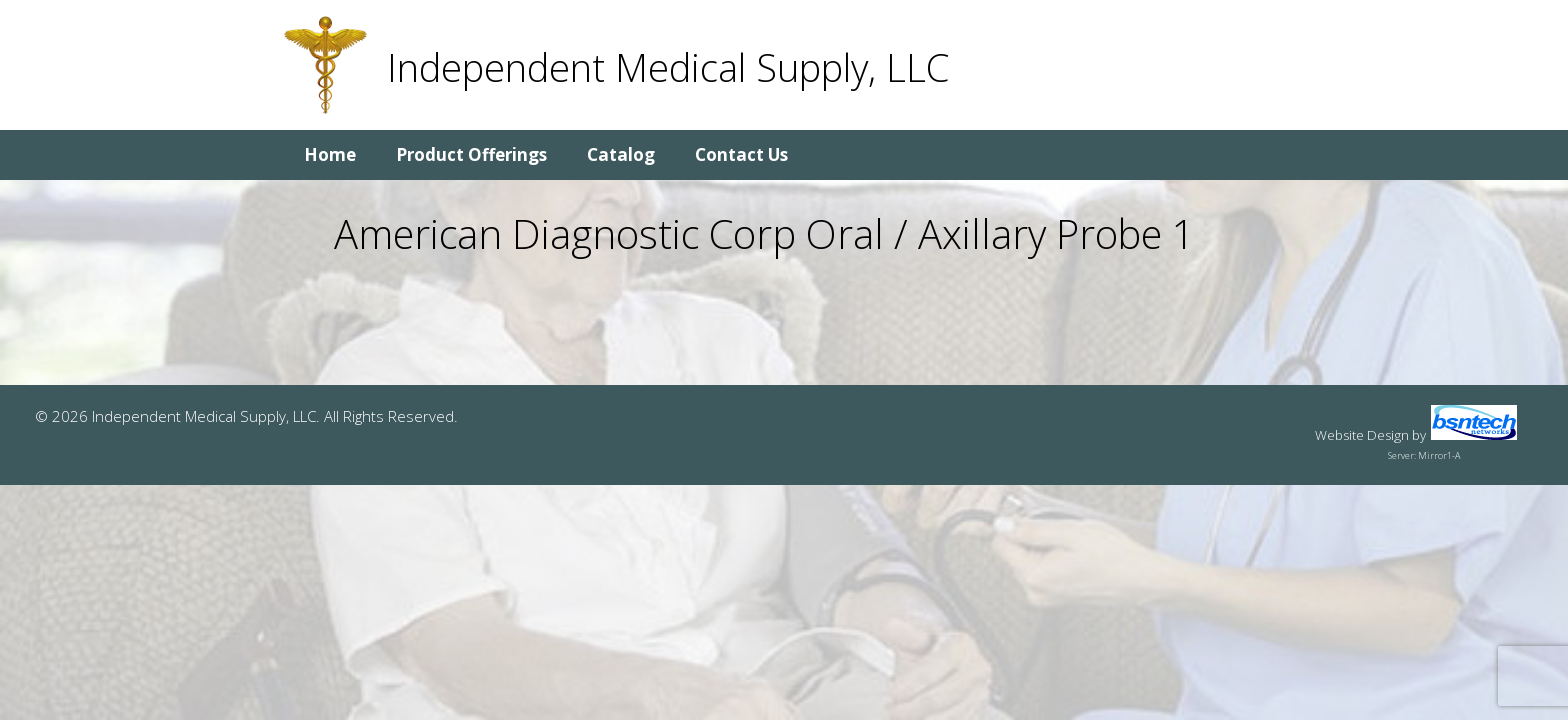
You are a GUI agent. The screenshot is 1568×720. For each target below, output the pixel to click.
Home (330, 154)
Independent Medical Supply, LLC (668, 67)
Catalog (621, 154)
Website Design (1362, 435)
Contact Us (741, 154)
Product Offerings (471, 154)
